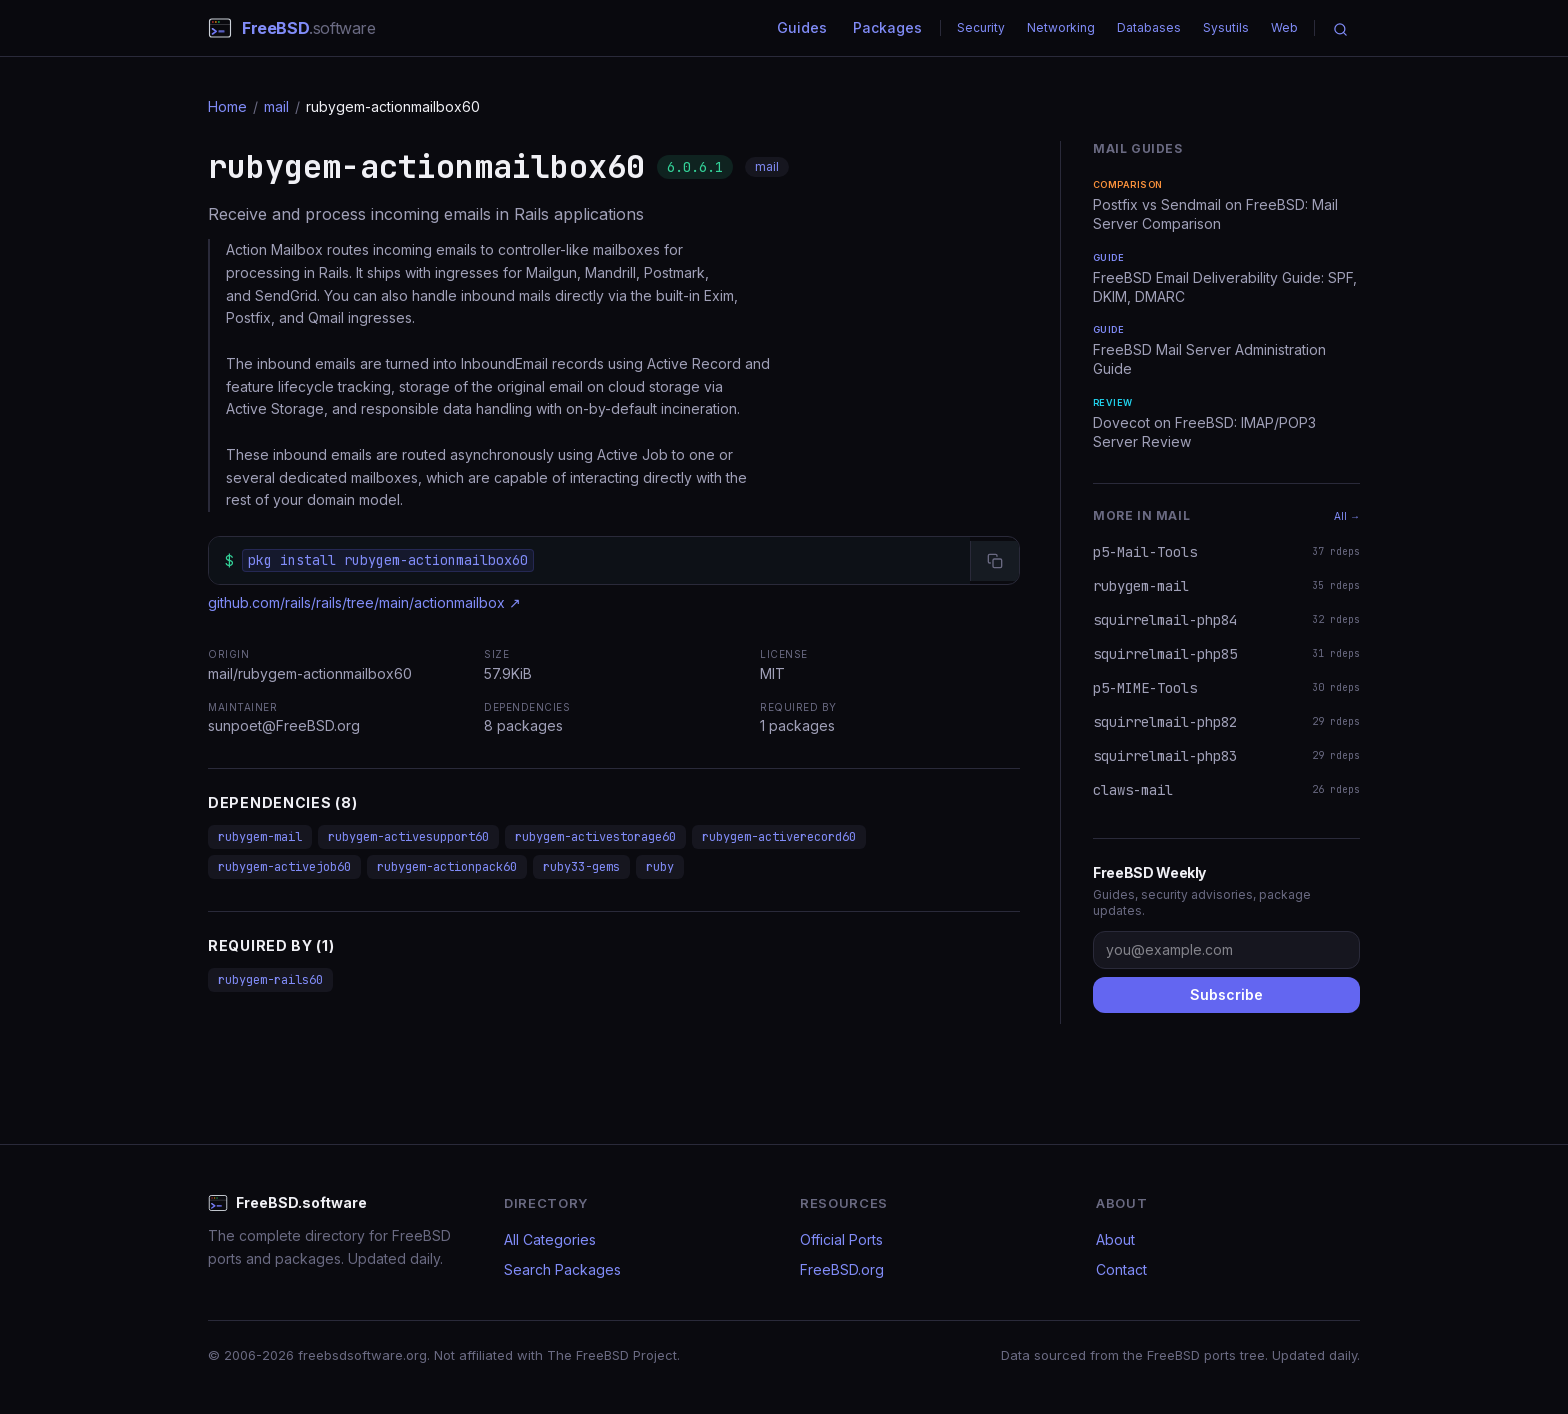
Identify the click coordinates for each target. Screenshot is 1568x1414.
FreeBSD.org (842, 1269)
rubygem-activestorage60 (595, 837)
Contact (1121, 1269)
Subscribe (1226, 994)
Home (227, 106)
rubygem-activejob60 (284, 867)
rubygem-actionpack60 (447, 867)
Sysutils (1226, 27)
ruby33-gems (581, 867)
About (1115, 1239)
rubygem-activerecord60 (779, 837)
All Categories (550, 1239)
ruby (660, 867)
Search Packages (562, 1269)
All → (1347, 516)
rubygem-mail (260, 837)
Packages (887, 27)
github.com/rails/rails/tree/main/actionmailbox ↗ (364, 602)
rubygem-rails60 (270, 980)
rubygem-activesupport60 (408, 837)
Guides (802, 27)
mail (276, 106)
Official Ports (841, 1239)
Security (981, 27)
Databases (1149, 27)
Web (1284, 27)
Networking (1061, 27)
